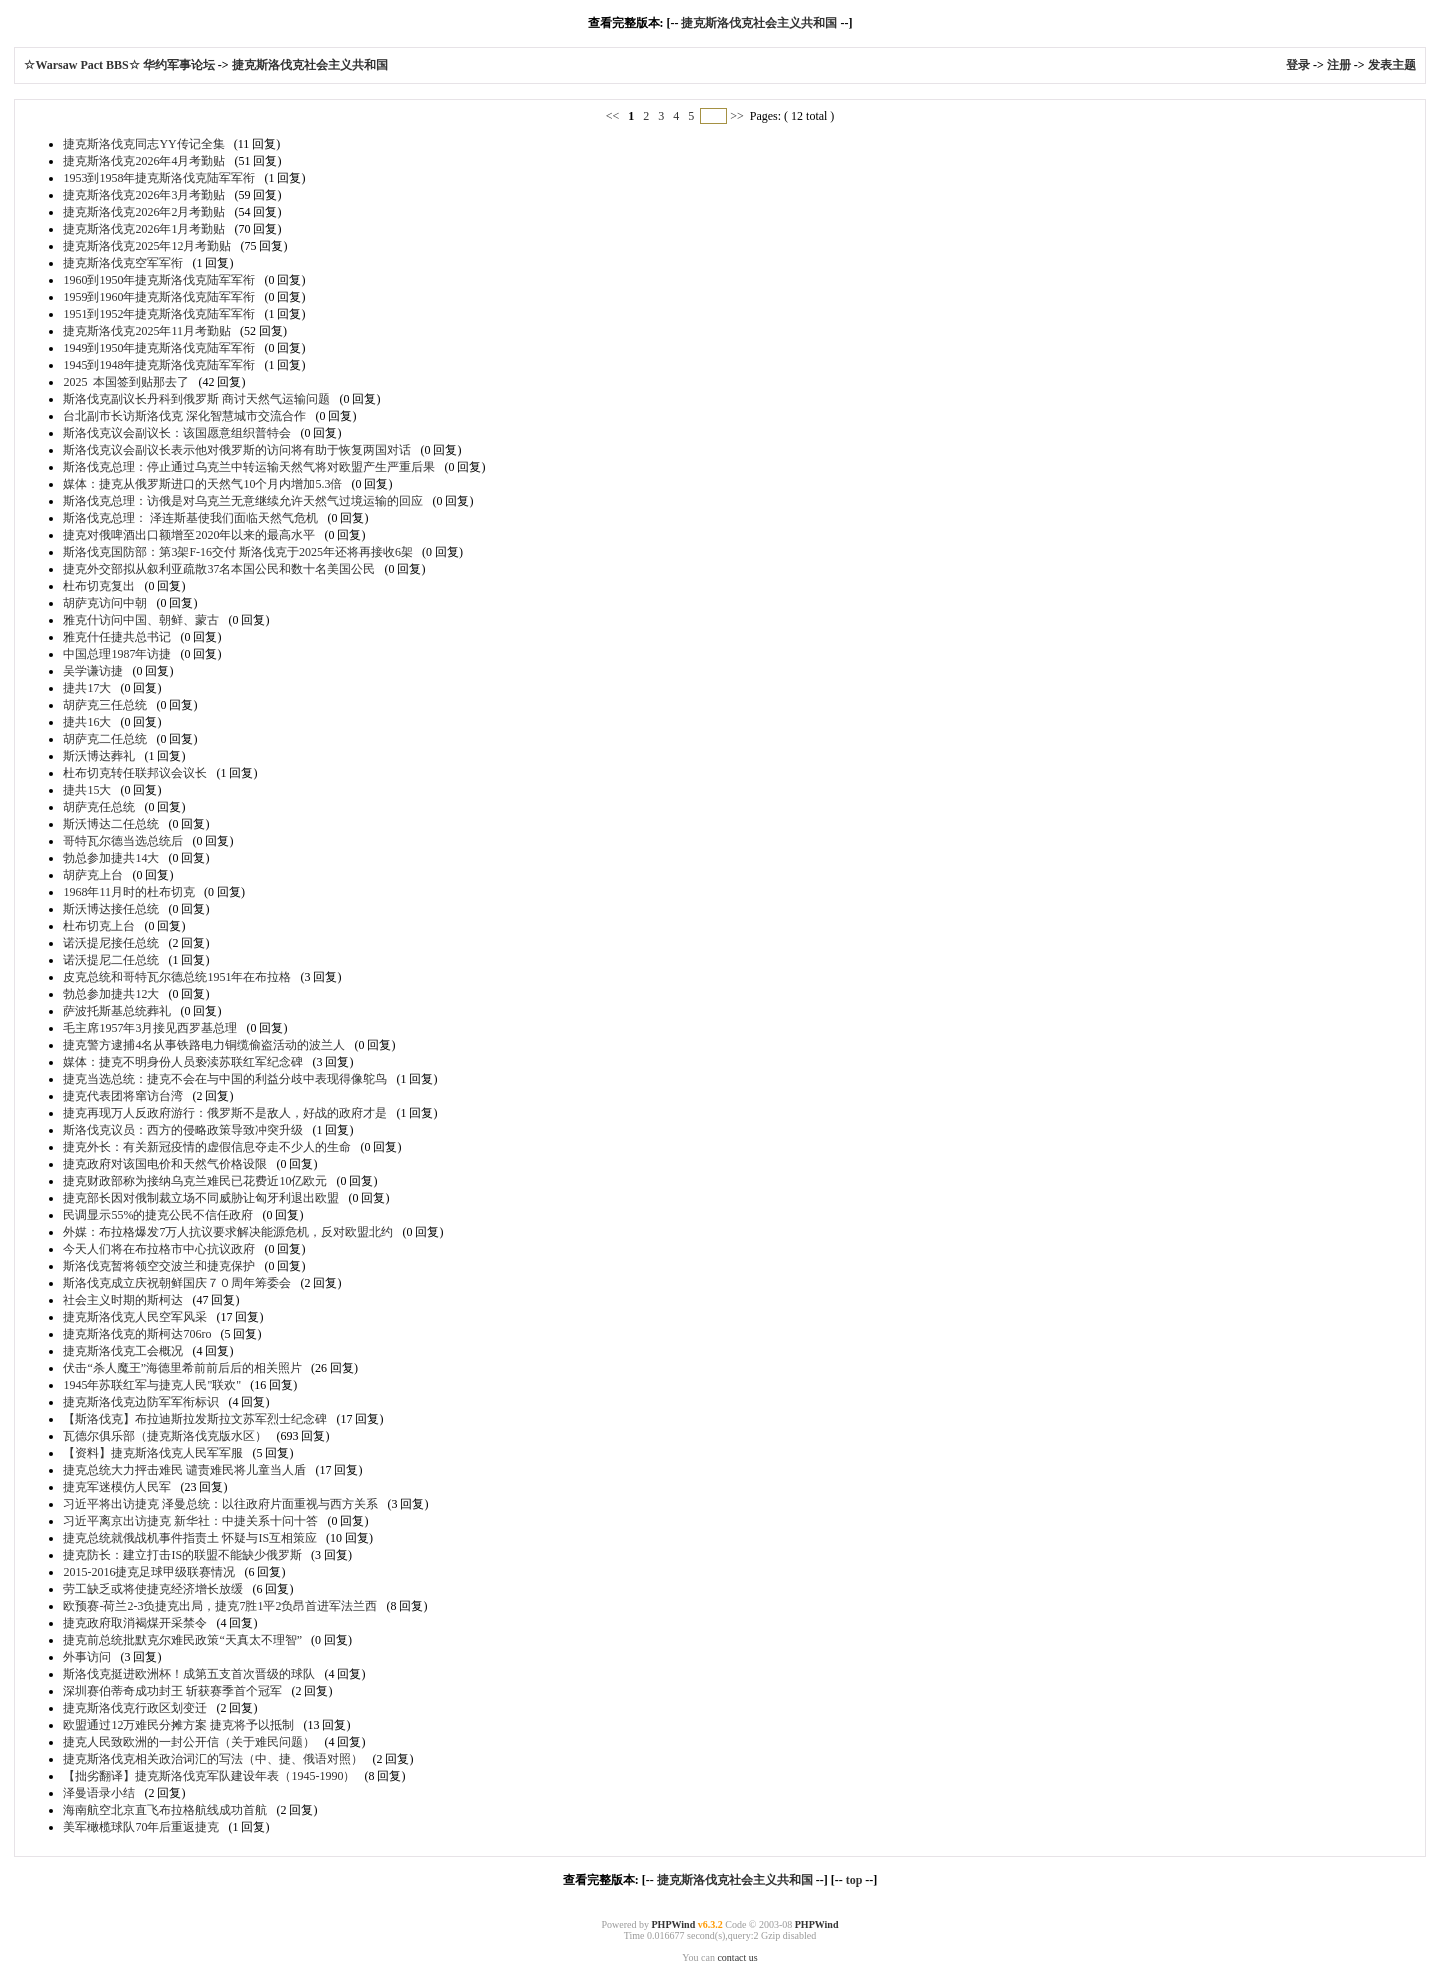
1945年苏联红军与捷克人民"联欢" (152, 1385)
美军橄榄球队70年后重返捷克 (141, 1827)
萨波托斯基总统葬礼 (117, 1011)
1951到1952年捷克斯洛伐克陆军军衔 (159, 314)
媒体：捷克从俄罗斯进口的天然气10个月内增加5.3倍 (202, 484)
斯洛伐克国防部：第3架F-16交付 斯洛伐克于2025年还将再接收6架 (238, 552)
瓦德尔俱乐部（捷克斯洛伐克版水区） (165, 1436)
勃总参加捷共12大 (111, 994)
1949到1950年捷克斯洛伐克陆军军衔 (159, 348)
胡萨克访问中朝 (105, 603)
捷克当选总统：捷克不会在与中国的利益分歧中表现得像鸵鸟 (225, 1079)
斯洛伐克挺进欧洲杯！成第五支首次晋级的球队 (189, 1674)
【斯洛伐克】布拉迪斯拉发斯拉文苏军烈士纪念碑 (195, 1419)
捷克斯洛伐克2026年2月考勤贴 (144, 212)
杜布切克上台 (99, 926)
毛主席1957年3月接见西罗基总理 (150, 1028)
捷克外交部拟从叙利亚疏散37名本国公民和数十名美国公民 (219, 569)
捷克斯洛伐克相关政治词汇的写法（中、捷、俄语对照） (213, 1759)
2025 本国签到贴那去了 (126, 382)
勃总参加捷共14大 (111, 858)
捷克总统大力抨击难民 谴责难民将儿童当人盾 (184, 1470)
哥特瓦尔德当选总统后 (123, 841)
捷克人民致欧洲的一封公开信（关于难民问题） (189, 1742)
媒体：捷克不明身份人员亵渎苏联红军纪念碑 (183, 1062)
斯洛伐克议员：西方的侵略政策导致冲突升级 (183, 1130)
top (854, 1880)
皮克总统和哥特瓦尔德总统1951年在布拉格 (177, 977)
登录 (1298, 65)
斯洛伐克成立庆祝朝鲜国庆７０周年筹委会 (177, 1283)
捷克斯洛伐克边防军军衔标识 (141, 1402)
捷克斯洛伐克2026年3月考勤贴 (144, 195)
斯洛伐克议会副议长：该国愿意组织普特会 (177, 433)
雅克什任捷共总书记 (117, 637)
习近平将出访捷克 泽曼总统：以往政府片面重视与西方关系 (220, 1504)
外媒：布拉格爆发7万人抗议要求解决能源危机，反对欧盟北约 (228, 1232)
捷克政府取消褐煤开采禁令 (135, 1623)
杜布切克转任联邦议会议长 (135, 773)
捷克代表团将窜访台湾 (123, 1096)
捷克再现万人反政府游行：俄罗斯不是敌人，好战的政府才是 (225, 1113)
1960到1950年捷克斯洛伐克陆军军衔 (159, 280)
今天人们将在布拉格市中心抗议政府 (159, 1249)
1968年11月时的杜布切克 (129, 892)
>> (737, 116)
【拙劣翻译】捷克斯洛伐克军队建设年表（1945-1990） (209, 1776)
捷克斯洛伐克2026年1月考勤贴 (144, 229)
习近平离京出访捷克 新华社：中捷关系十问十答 (190, 1521)
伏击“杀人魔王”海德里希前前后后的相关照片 (182, 1368)
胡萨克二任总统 (105, 739)
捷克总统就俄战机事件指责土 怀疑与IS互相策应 (190, 1538)
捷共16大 (87, 722)
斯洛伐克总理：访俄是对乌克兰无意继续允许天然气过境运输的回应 (243, 501)
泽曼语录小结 (99, 1793)
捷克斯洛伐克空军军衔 (123, 263)
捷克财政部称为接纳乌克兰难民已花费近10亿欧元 (195, 1181)
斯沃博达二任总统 (111, 824)
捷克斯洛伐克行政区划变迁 (135, 1708)
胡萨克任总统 (99, 807)
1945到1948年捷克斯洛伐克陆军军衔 (159, 365)
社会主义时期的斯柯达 (123, 1300)
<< (614, 116)
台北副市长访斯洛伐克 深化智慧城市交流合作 (184, 416)
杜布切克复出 (99, 586)
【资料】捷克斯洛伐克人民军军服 (153, 1453)
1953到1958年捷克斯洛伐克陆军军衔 (159, 178)
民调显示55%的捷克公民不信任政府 (158, 1215)
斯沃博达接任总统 (111, 909)
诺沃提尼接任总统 (111, 943)
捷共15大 (87, 790)
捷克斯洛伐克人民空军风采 (135, 1317)
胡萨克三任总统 (105, 705)
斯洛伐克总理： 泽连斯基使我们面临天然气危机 (190, 518)
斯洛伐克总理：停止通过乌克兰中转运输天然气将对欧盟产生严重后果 (249, 467)
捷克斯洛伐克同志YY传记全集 (143, 144)
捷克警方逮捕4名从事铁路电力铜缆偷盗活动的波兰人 (204, 1045)
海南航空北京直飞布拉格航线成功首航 (165, 1810)
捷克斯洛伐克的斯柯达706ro (137, 1334)
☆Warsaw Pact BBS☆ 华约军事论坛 (120, 65)
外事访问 (87, 1657)
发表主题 (1392, 65)
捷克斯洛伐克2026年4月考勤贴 (144, 161)
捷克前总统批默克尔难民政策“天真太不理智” (182, 1640)
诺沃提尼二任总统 (111, 960)
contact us (737, 1957)
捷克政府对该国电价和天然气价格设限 (165, 1164)
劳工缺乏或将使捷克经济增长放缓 (153, 1589)
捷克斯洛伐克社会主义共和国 (759, 23)
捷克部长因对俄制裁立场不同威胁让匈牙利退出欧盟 (201, 1198)
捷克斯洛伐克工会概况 (123, 1351)
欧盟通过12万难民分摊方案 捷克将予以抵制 (178, 1725)
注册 (1339, 65)
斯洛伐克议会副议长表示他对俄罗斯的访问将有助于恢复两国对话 (237, 450)
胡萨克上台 (93, 875)
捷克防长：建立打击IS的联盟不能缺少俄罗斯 (182, 1555)
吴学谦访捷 (93, 671)
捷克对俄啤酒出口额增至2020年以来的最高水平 (189, 535)
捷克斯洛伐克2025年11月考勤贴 (147, 331)
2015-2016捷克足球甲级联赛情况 (149, 1572)
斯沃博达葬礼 (99, 756)
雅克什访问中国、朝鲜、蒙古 (141, 620)
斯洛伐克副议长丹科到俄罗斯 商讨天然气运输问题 (196, 399)
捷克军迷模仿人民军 (117, 1487)
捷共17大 (87, 688)
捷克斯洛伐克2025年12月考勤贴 (147, 246)
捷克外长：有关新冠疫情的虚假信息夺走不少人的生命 (207, 1147)
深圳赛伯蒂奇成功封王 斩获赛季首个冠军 (172, 1691)
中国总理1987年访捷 (117, 654)
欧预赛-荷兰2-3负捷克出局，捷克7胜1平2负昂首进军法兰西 (220, 1606)
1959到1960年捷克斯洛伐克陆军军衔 (159, 297)
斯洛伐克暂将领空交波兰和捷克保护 (159, 1266)
